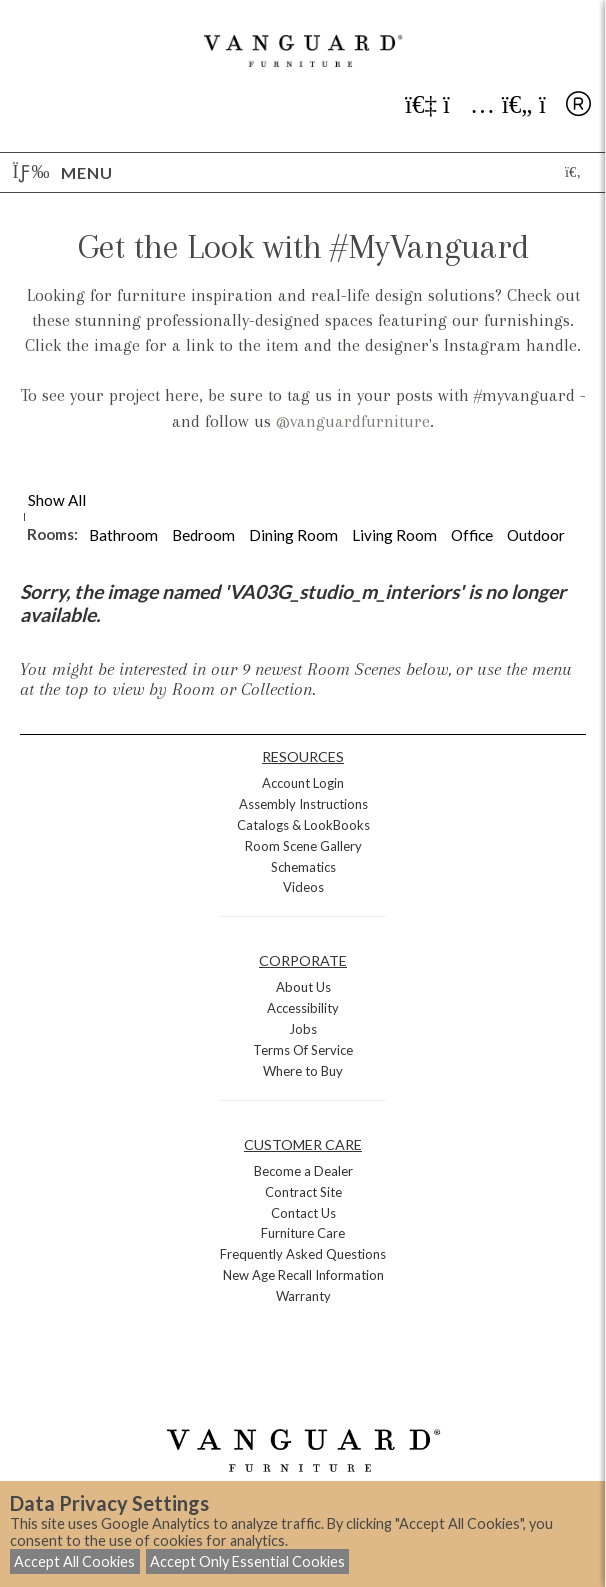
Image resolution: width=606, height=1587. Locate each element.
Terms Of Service (303, 1050)
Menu (63, 172)
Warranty (303, 1296)
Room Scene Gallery (303, 846)
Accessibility (303, 1008)
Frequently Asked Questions (303, 1254)
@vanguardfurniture (353, 421)
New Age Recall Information (303, 1275)
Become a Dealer (303, 1171)
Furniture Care (303, 1233)
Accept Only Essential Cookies (247, 1561)
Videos (303, 887)
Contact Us (303, 1213)
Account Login (303, 783)
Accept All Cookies (74, 1561)
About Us (303, 987)
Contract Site (303, 1192)
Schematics (303, 867)
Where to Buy (303, 1071)
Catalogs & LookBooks (303, 825)
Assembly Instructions (303, 804)
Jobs (303, 1029)
